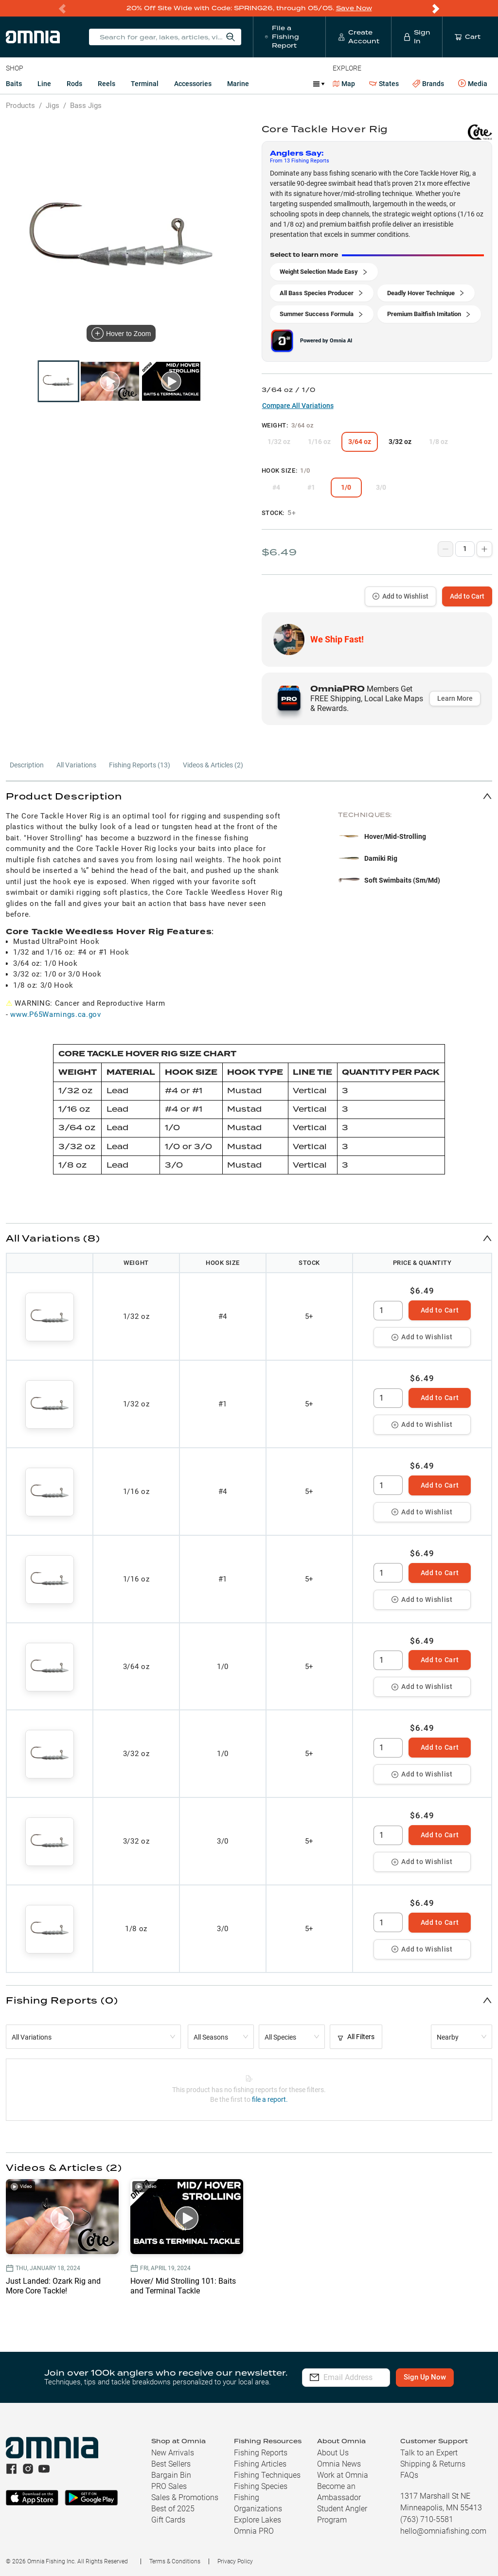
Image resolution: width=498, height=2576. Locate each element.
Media (472, 83)
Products (20, 105)
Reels (106, 84)
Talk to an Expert (429, 2452)
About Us (333, 2452)
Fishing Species (260, 2486)
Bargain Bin (171, 2475)
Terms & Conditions (174, 2561)
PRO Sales (169, 2486)
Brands (428, 84)
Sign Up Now (441, 2377)
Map (344, 84)
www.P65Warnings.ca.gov (55, 1014)
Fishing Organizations (258, 2503)
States (384, 84)
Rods (74, 84)
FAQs (409, 2475)
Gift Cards (168, 2519)
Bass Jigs (86, 105)
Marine (238, 84)
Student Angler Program (342, 2514)
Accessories (193, 84)
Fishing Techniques (267, 2475)
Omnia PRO (254, 2531)
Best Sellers (171, 2464)
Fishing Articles (260, 2464)
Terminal (145, 84)
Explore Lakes (257, 2519)
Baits (14, 84)
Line (44, 84)
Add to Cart (467, 596)
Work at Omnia (342, 2475)
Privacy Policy (235, 2561)
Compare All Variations (298, 405)
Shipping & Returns (432, 2464)
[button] (249, 796)
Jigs (52, 105)
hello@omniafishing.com (443, 2531)
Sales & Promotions (184, 2497)
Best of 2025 (173, 2508)
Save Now (354, 8)
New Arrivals (172, 2452)
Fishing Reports (260, 2452)
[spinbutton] (388, 1310)
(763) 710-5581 (426, 2519)
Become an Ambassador (339, 2492)
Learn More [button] (455, 698)
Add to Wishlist (400, 596)
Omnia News (339, 2464)
